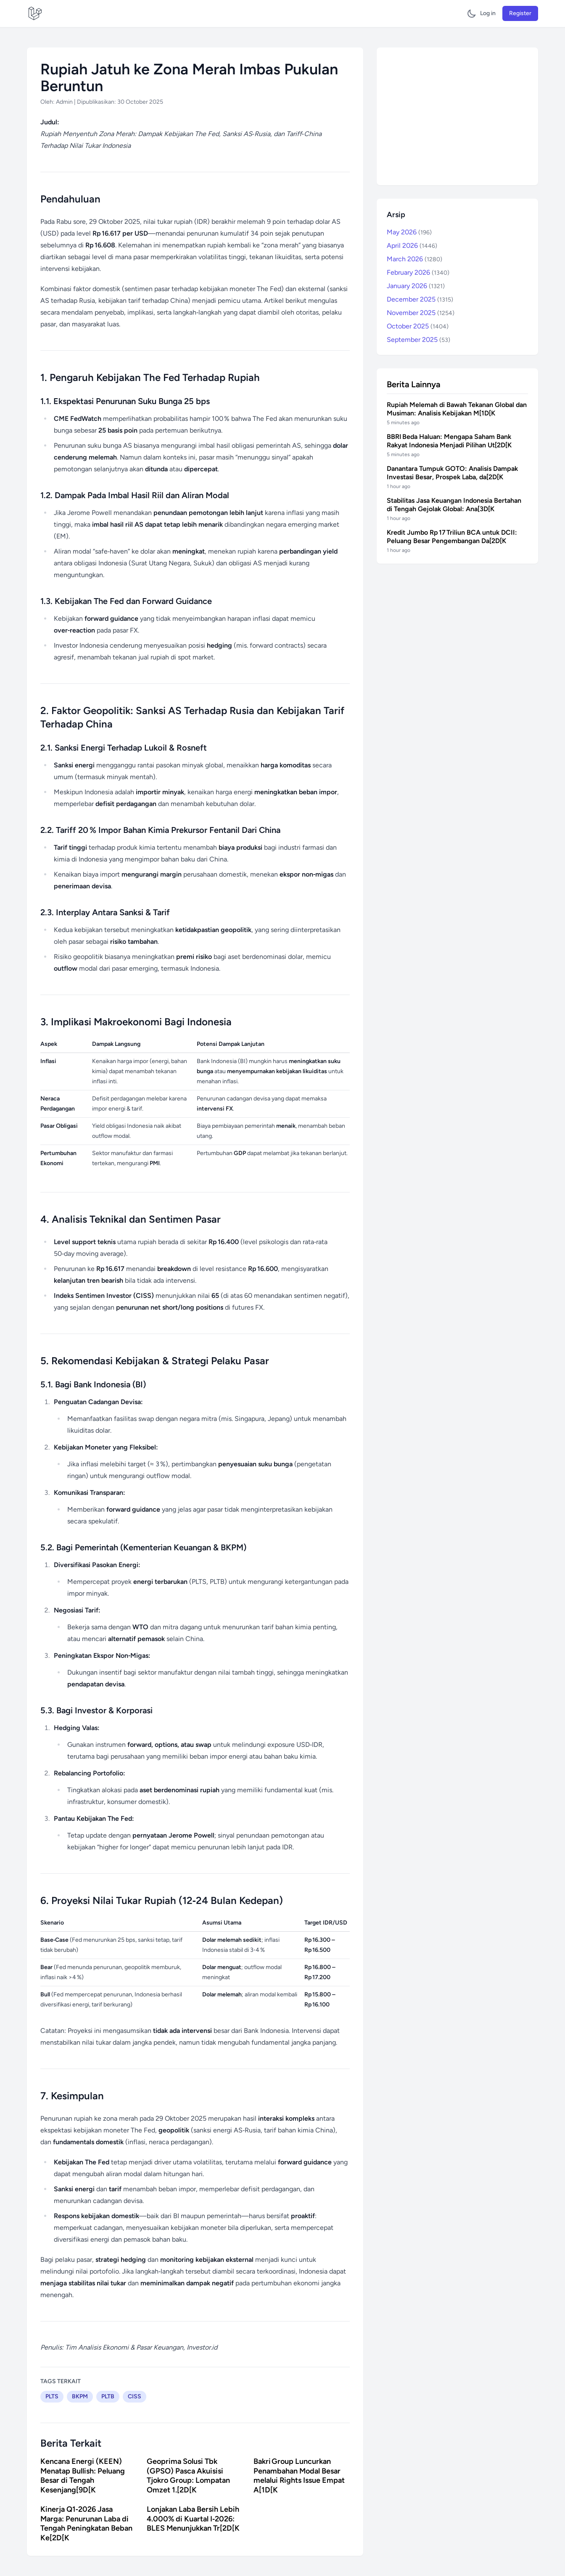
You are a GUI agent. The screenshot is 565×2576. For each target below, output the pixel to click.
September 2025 (418, 340)
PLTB (107, 2396)
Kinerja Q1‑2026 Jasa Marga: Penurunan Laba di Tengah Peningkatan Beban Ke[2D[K (86, 2523)
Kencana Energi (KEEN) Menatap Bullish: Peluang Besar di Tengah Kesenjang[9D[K (82, 2476)
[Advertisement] (457, 116)
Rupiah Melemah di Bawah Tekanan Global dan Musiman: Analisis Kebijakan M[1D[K (457, 409)
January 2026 (416, 286)
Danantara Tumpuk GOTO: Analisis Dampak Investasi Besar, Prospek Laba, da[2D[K (452, 473)
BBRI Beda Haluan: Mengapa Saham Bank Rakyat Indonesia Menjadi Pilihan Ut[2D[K (449, 441)
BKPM (80, 2396)
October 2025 (418, 326)
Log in (488, 13)
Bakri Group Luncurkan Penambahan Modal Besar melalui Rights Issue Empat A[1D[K (299, 2476)
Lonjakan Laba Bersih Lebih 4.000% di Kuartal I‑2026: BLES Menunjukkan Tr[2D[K (193, 2519)
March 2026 (414, 259)
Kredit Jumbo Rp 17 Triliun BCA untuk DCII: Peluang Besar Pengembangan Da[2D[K (452, 536)
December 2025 (420, 299)
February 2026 (418, 272)
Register (520, 13)
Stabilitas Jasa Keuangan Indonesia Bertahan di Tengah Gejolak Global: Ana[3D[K (454, 504)
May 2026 (409, 232)
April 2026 (412, 245)
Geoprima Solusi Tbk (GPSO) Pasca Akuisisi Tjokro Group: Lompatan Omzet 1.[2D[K (188, 2476)
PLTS (51, 2396)
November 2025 (420, 313)
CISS (134, 2396)
